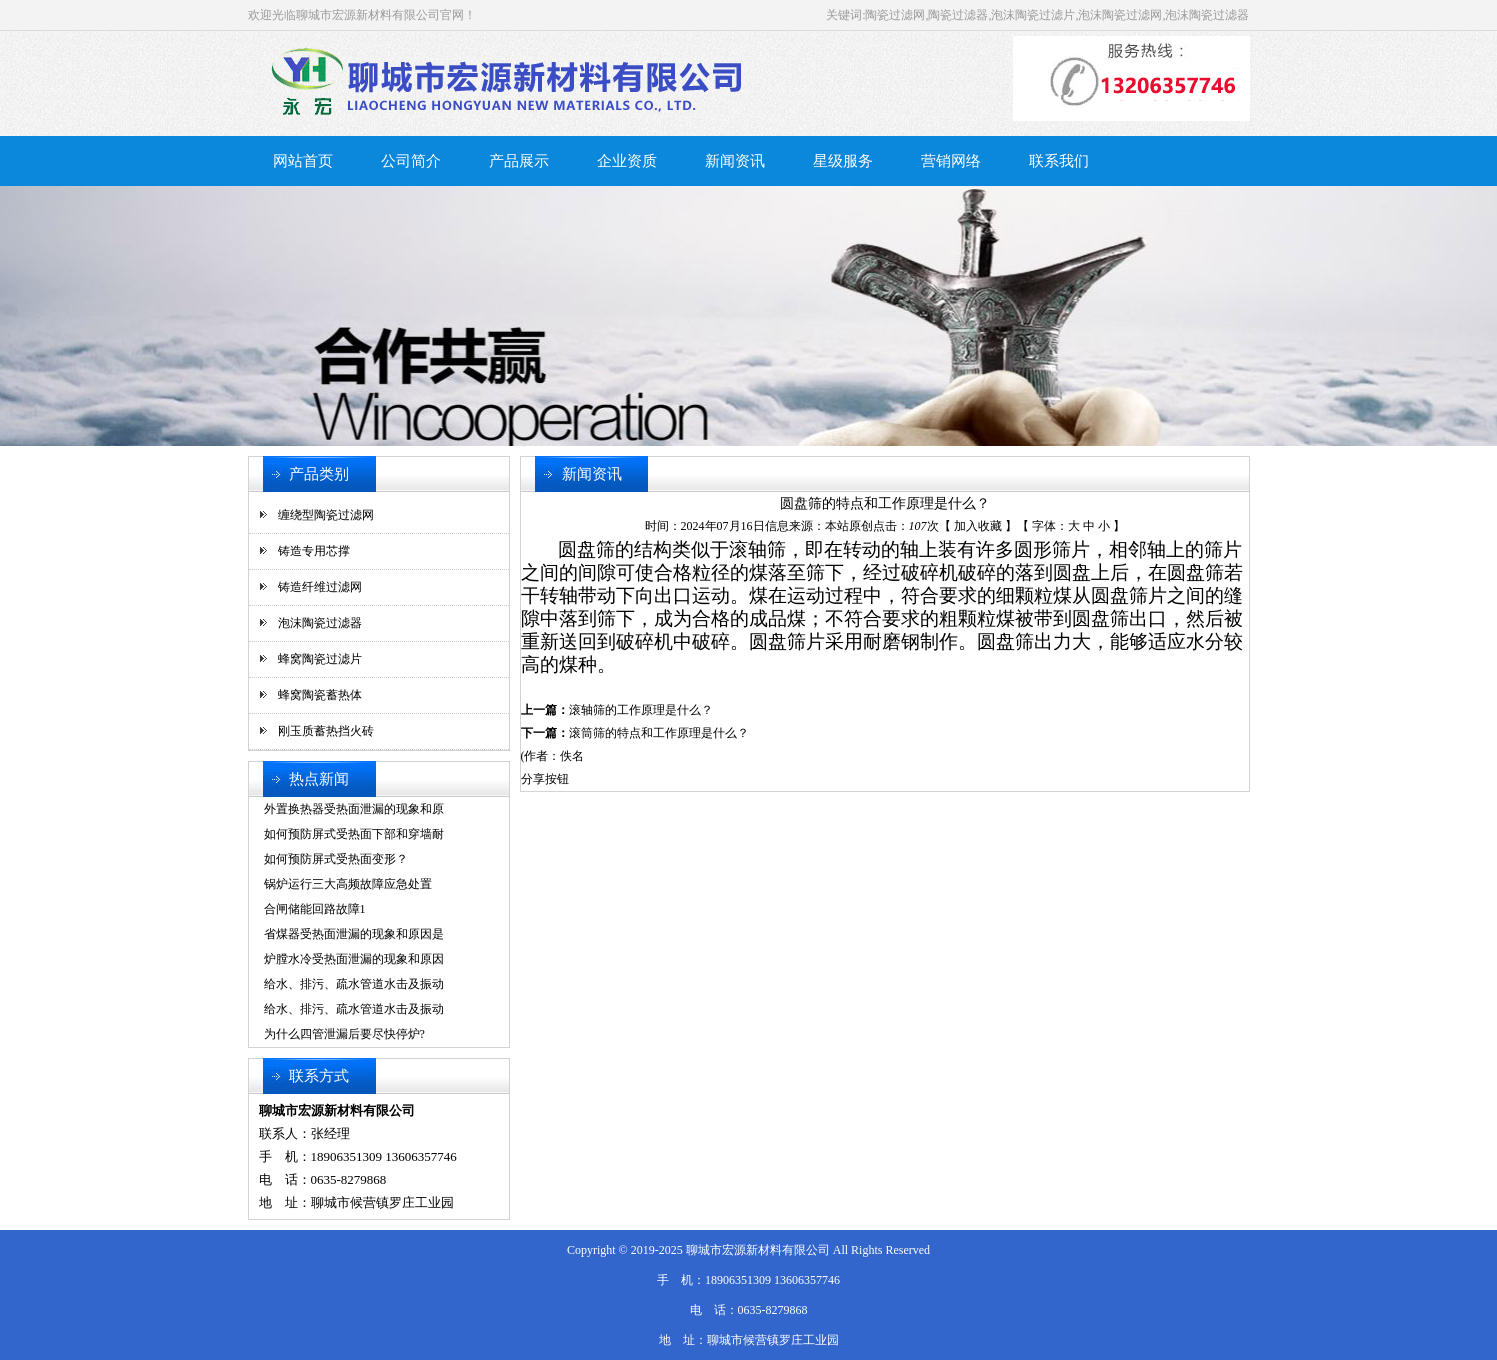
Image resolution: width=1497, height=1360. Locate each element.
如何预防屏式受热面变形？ (336, 859)
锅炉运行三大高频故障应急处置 (348, 884)
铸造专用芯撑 (314, 551)
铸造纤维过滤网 (320, 587)
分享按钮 (545, 779)
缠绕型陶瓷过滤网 (326, 515)
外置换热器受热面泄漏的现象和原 (354, 809)
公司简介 (411, 161)
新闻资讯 (735, 161)
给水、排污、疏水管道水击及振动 (354, 984)
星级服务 (843, 161)
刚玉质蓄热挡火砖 (326, 731)
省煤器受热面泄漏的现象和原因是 (354, 934)
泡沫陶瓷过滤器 (320, 623)
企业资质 (627, 161)
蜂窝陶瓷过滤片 (320, 659)
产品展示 (519, 161)
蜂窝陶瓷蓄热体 (320, 695)
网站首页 (303, 161)
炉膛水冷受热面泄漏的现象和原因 (354, 959)
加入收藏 (978, 526)
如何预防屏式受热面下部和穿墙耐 (354, 834)
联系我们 (1059, 161)
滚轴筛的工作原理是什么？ (641, 710)
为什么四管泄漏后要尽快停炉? (344, 1034)
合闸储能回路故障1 (315, 909)
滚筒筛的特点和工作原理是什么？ (659, 733)
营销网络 (951, 161)
